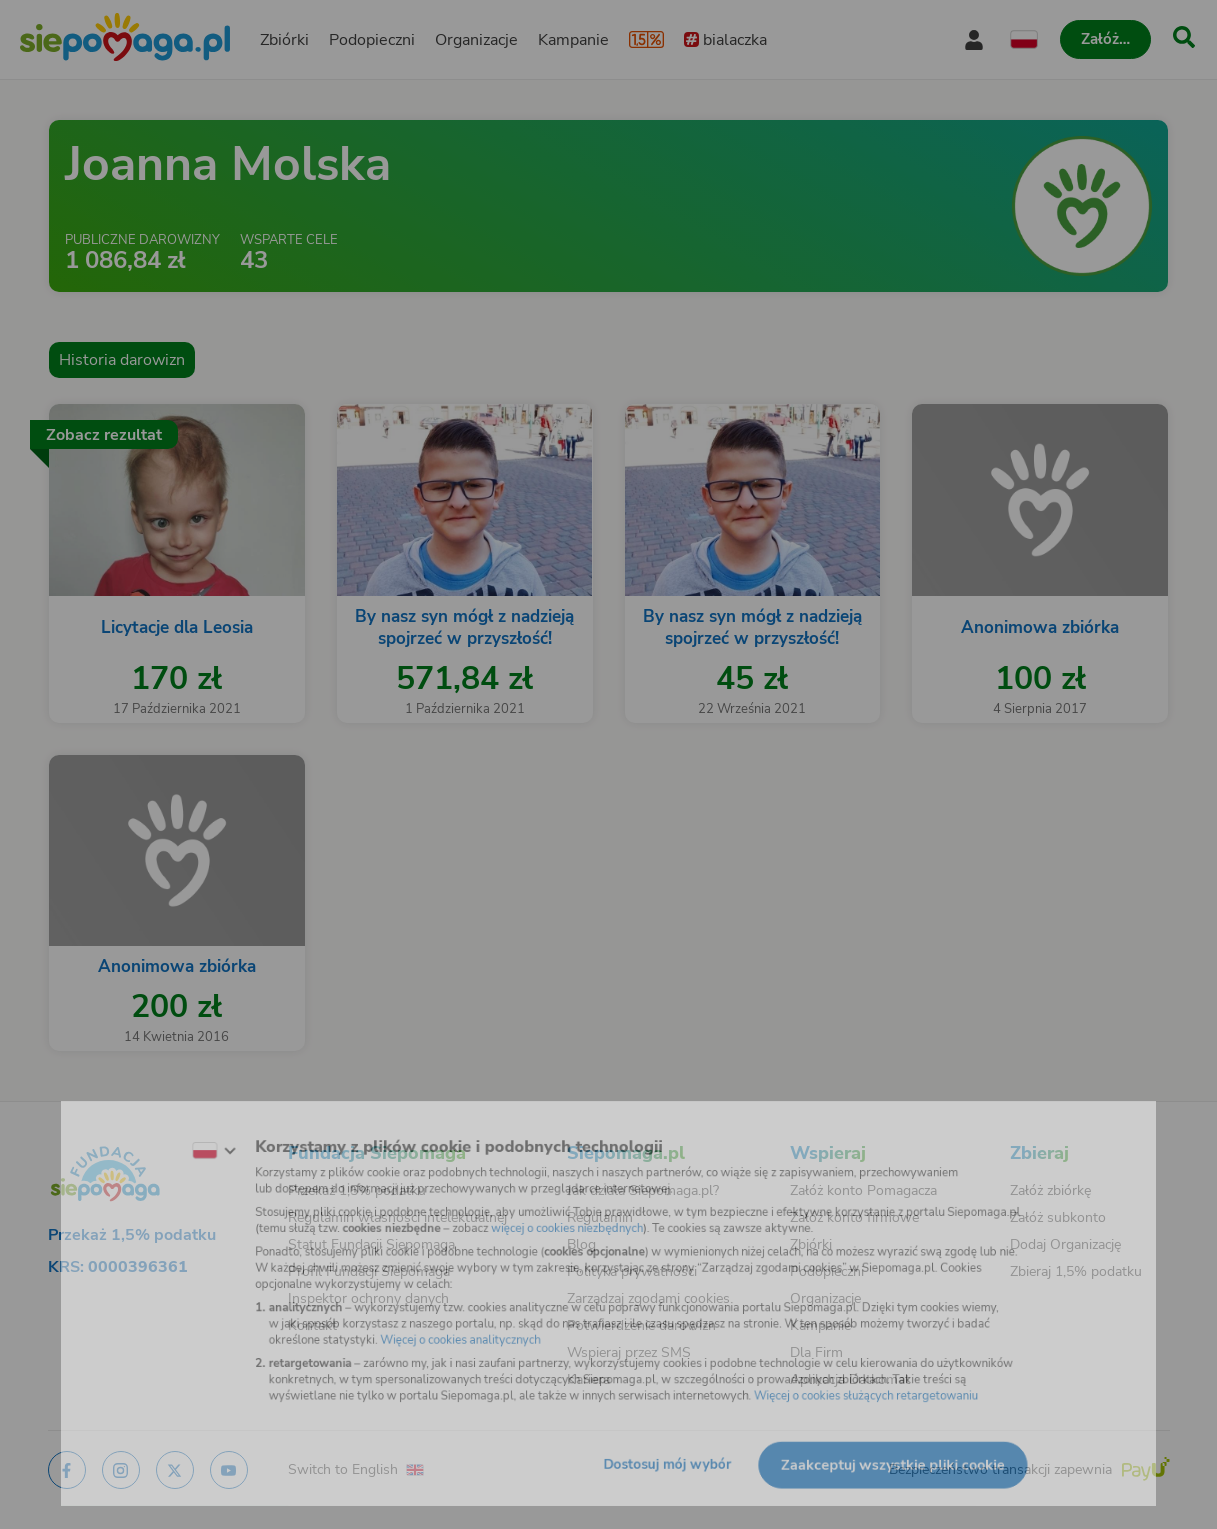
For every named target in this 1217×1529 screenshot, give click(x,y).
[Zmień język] (170, 1134)
